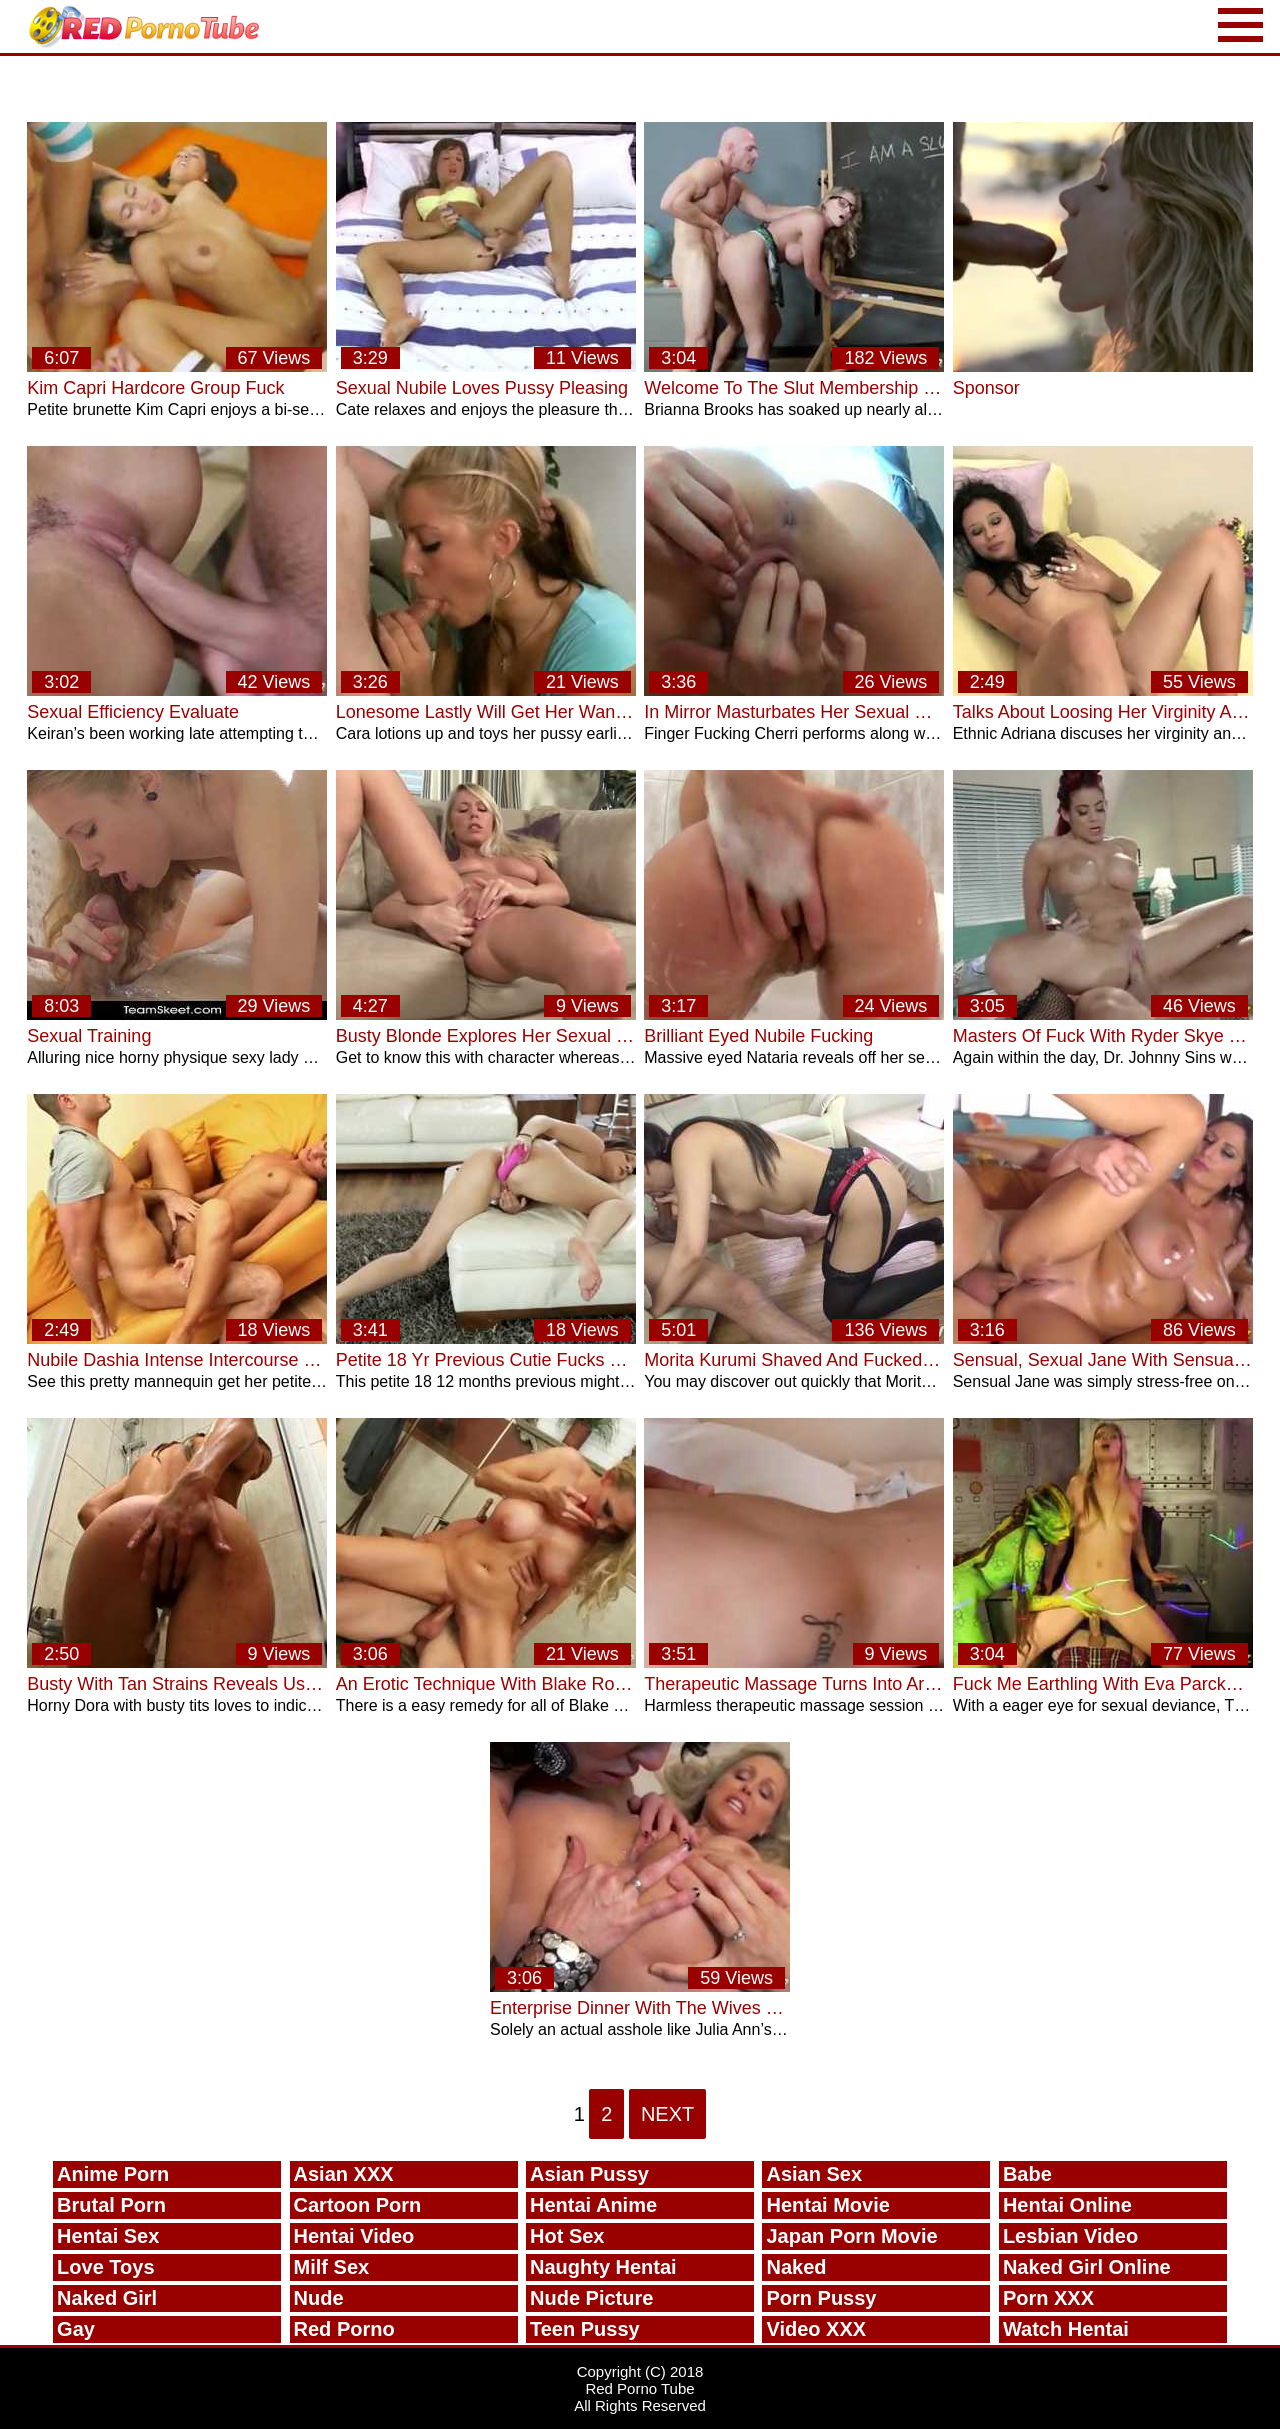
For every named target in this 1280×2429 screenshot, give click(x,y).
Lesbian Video (1070, 2236)
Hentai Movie (827, 2205)
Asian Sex (814, 2174)
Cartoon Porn (358, 2205)
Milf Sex (332, 2267)
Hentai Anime (593, 2205)
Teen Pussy (585, 2329)
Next (667, 2114)
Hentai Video (354, 2236)
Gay (76, 2329)
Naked (796, 2267)
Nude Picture (591, 2298)
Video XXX (816, 2329)
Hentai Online (1067, 2205)
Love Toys (105, 2267)
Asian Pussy (589, 2174)
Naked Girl (107, 2298)
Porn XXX (1048, 2298)
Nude (319, 2298)
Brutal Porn (111, 2205)
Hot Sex (567, 2236)
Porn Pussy (821, 2298)
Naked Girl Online (1087, 2267)
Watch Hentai (1066, 2329)
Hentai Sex (108, 2236)
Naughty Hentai (603, 2267)
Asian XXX (344, 2174)
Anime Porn (113, 2174)
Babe (1027, 2174)
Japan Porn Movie (851, 2236)
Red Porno (344, 2329)
